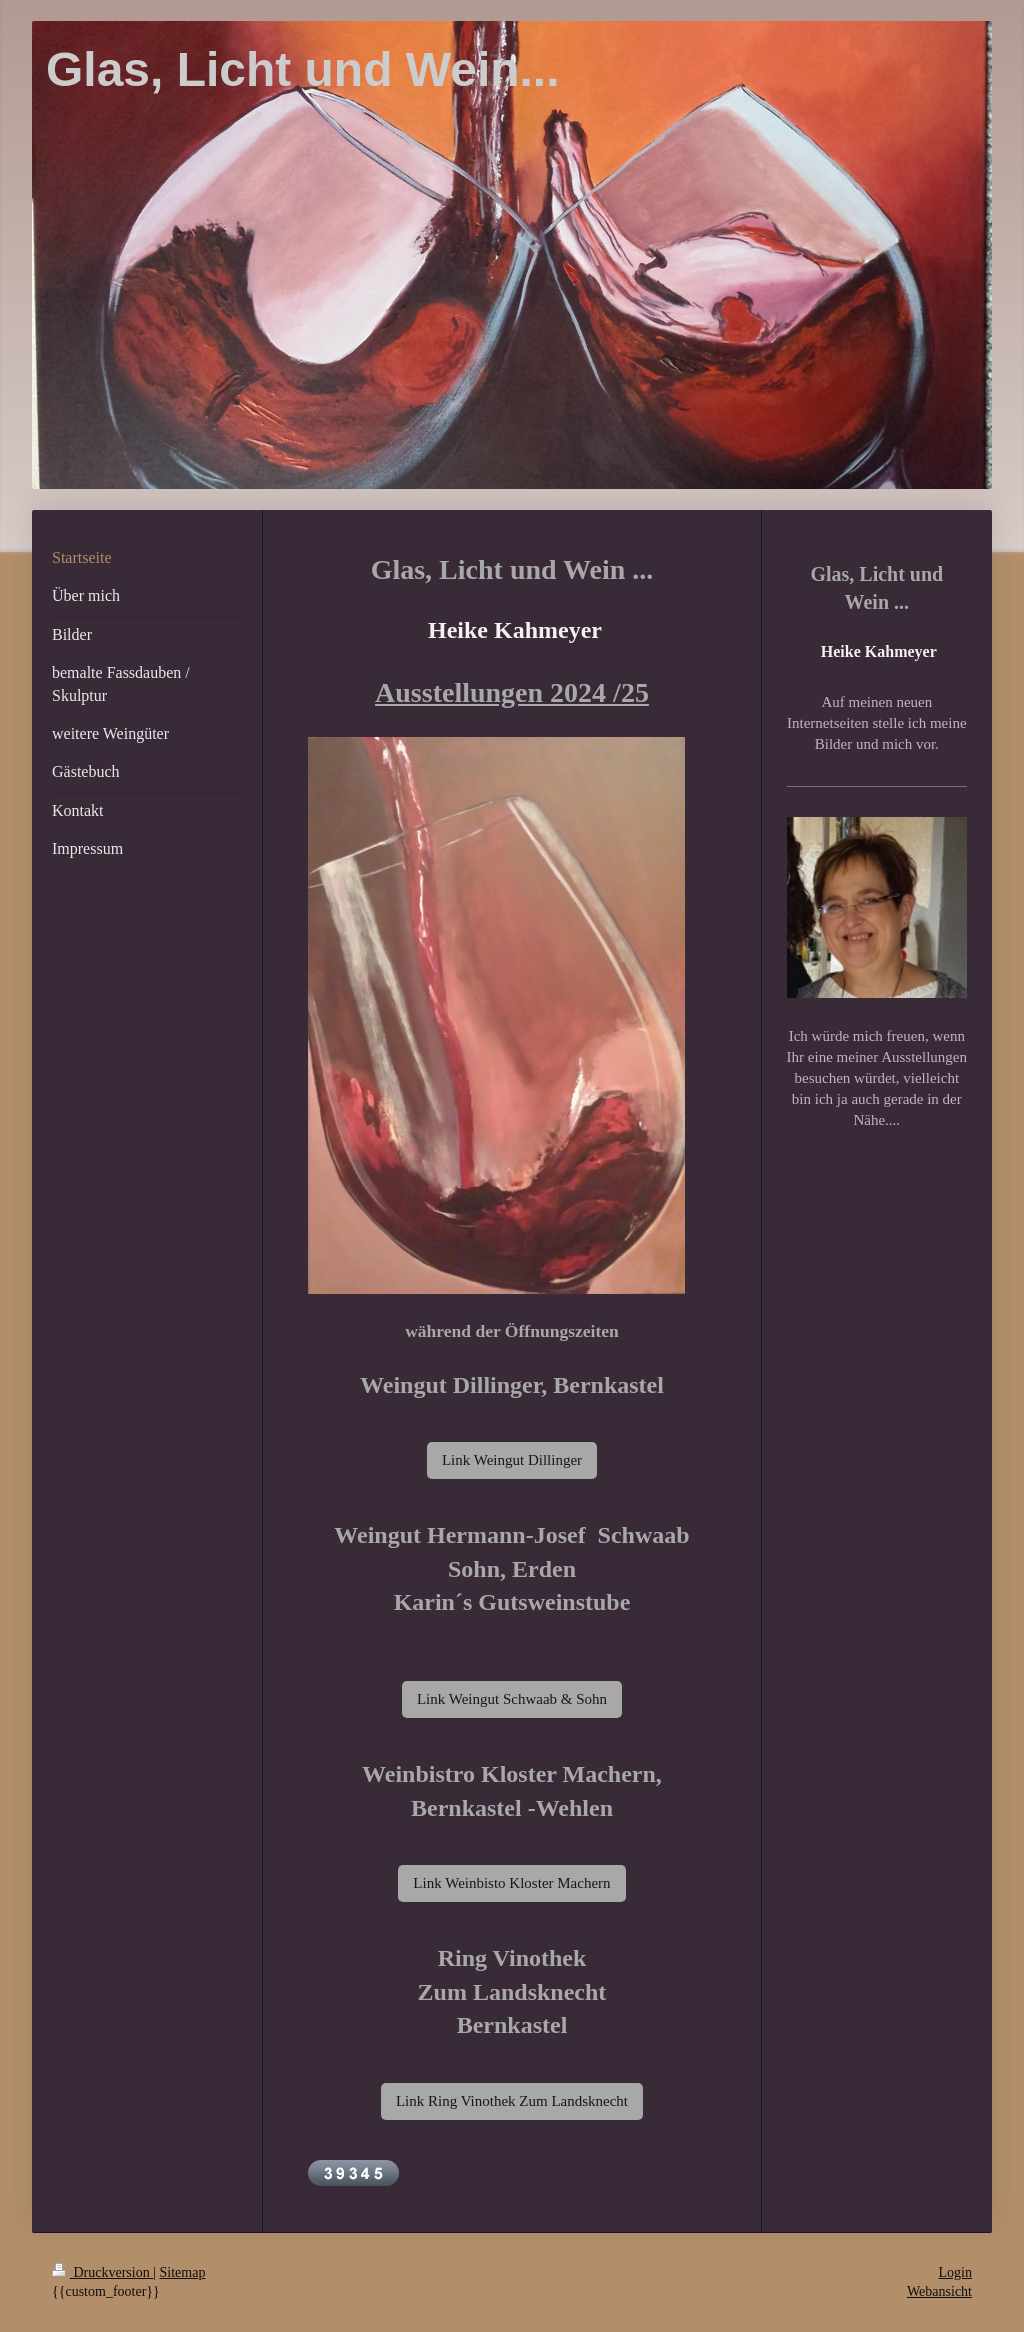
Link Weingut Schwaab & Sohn (512, 1699)
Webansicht (939, 2291)
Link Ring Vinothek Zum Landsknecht (512, 2101)
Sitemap (183, 2272)
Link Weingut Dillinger (512, 1460)
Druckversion (102, 2272)
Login (955, 2272)
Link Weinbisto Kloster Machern (511, 1883)
